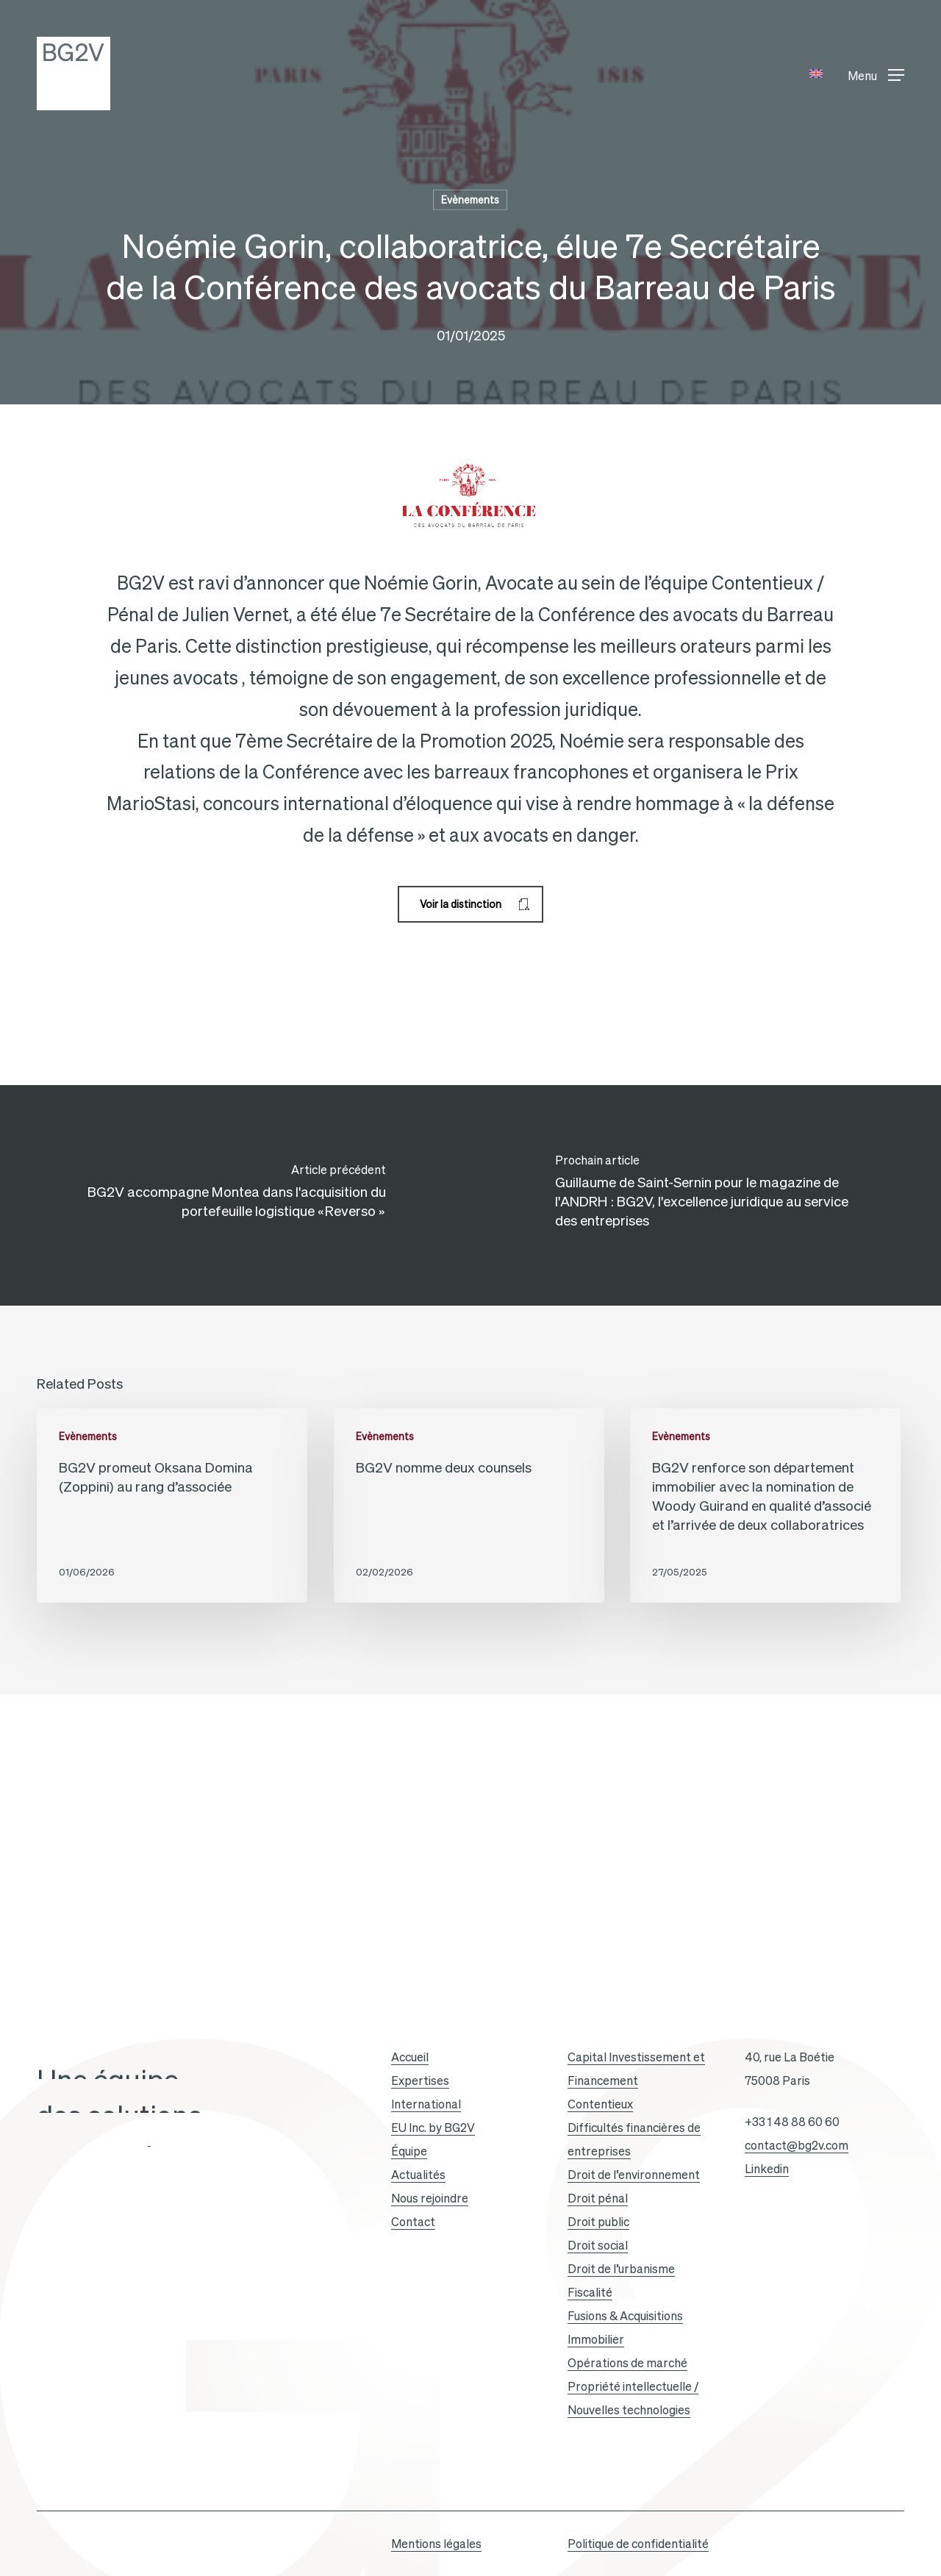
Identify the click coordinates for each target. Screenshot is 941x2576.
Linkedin (767, 2168)
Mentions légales (436, 2543)
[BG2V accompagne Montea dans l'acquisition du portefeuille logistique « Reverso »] (235, 1195)
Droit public (598, 2221)
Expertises (420, 2080)
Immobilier (596, 2339)
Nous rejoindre (429, 2198)
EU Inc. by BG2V (433, 2127)
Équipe (409, 2151)
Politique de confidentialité (638, 2543)
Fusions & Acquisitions (625, 2315)
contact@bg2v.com (796, 2145)
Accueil (410, 2057)
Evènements (470, 200)
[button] (876, 74)
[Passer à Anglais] (816, 73)
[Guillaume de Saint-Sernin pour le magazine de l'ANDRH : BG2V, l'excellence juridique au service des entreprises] (705, 1195)
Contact (413, 2221)
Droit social (598, 2245)
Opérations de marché (627, 2362)
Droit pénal (598, 2198)
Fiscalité (590, 2292)
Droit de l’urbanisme (621, 2268)
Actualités (418, 2174)
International (426, 2104)
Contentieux (600, 2104)
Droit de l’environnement (634, 2174)
